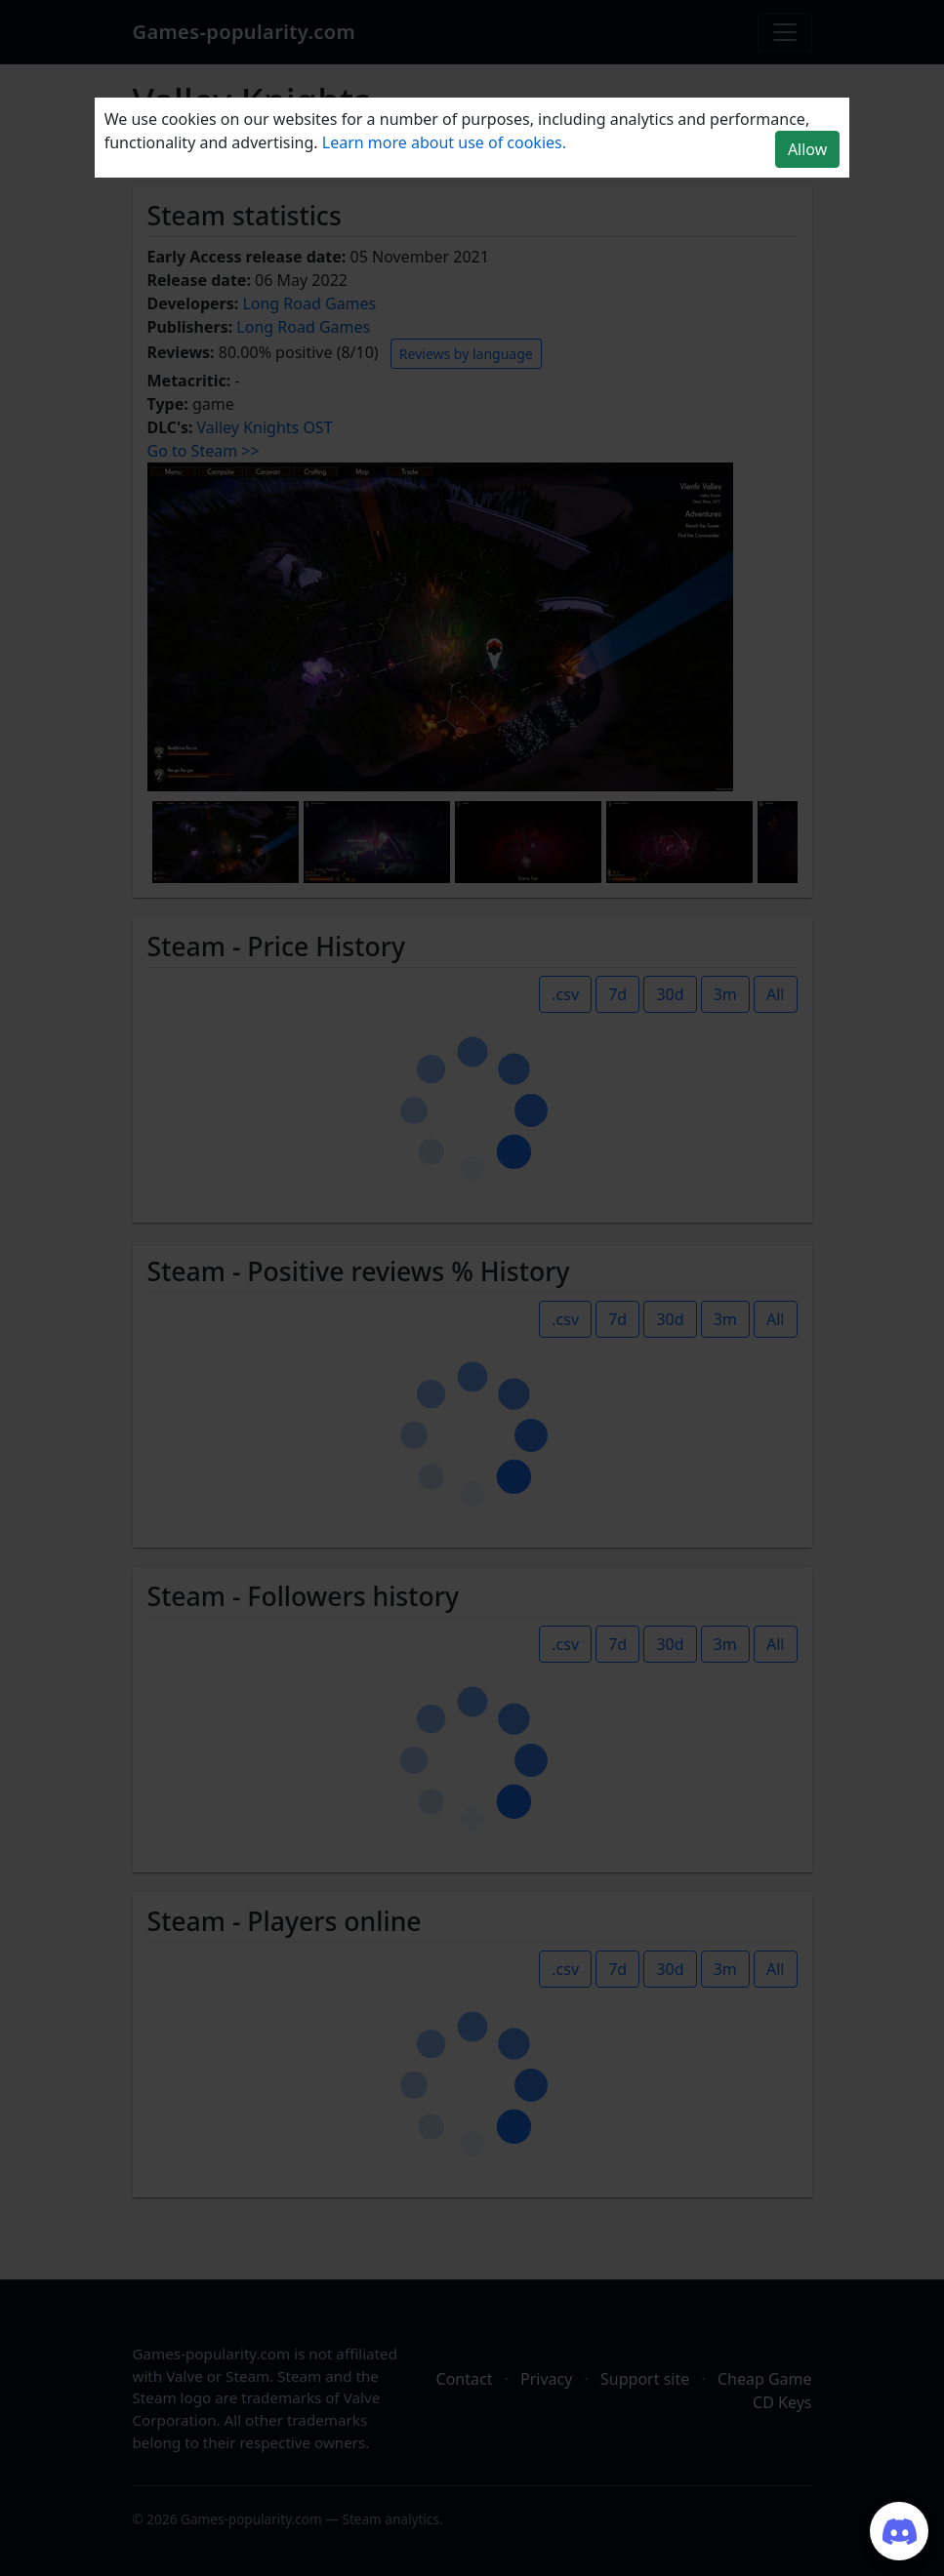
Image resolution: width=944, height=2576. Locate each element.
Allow (807, 149)
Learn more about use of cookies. (444, 142)
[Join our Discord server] (899, 2531)
